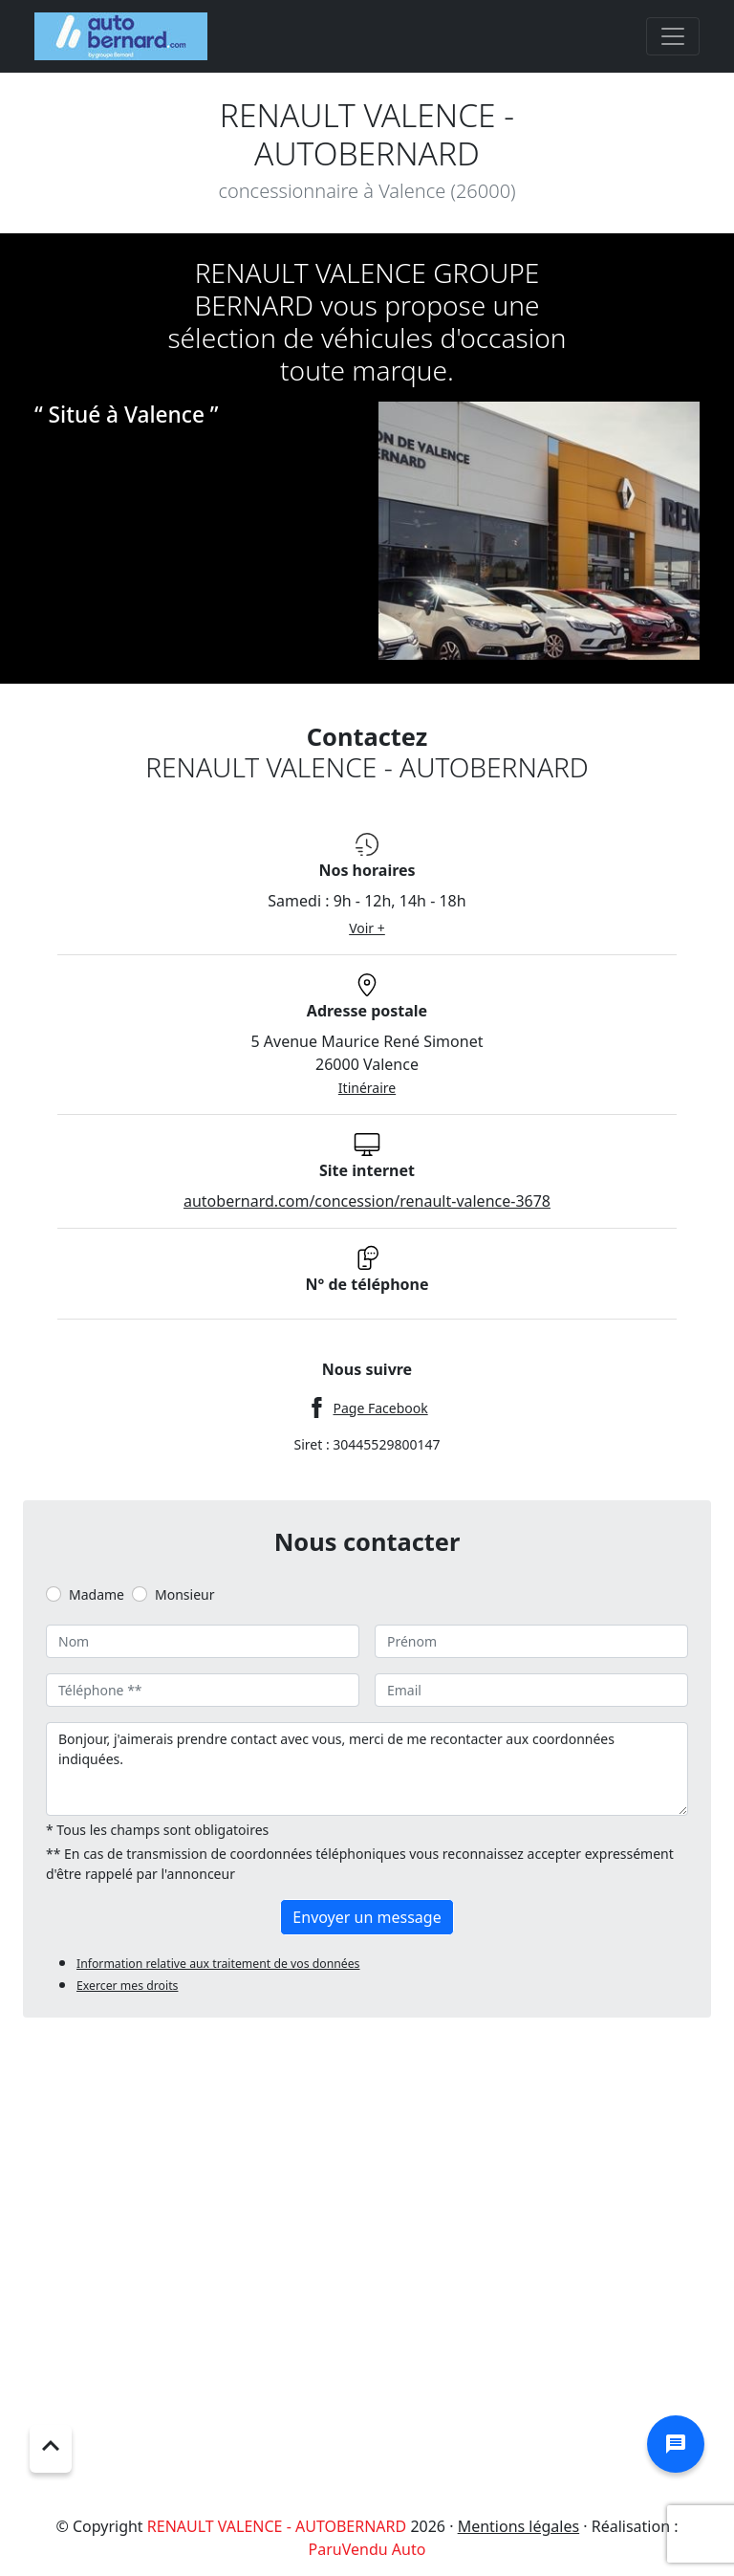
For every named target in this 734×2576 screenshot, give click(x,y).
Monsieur (184, 1594)
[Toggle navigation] (673, 36)
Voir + (367, 928)
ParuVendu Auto (367, 2549)
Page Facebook (380, 1408)
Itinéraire (367, 1088)
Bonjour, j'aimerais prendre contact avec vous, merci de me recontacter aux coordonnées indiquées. (367, 1769)
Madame (96, 1594)
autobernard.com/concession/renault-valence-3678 (367, 1201)
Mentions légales (519, 2526)
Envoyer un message (366, 1917)
